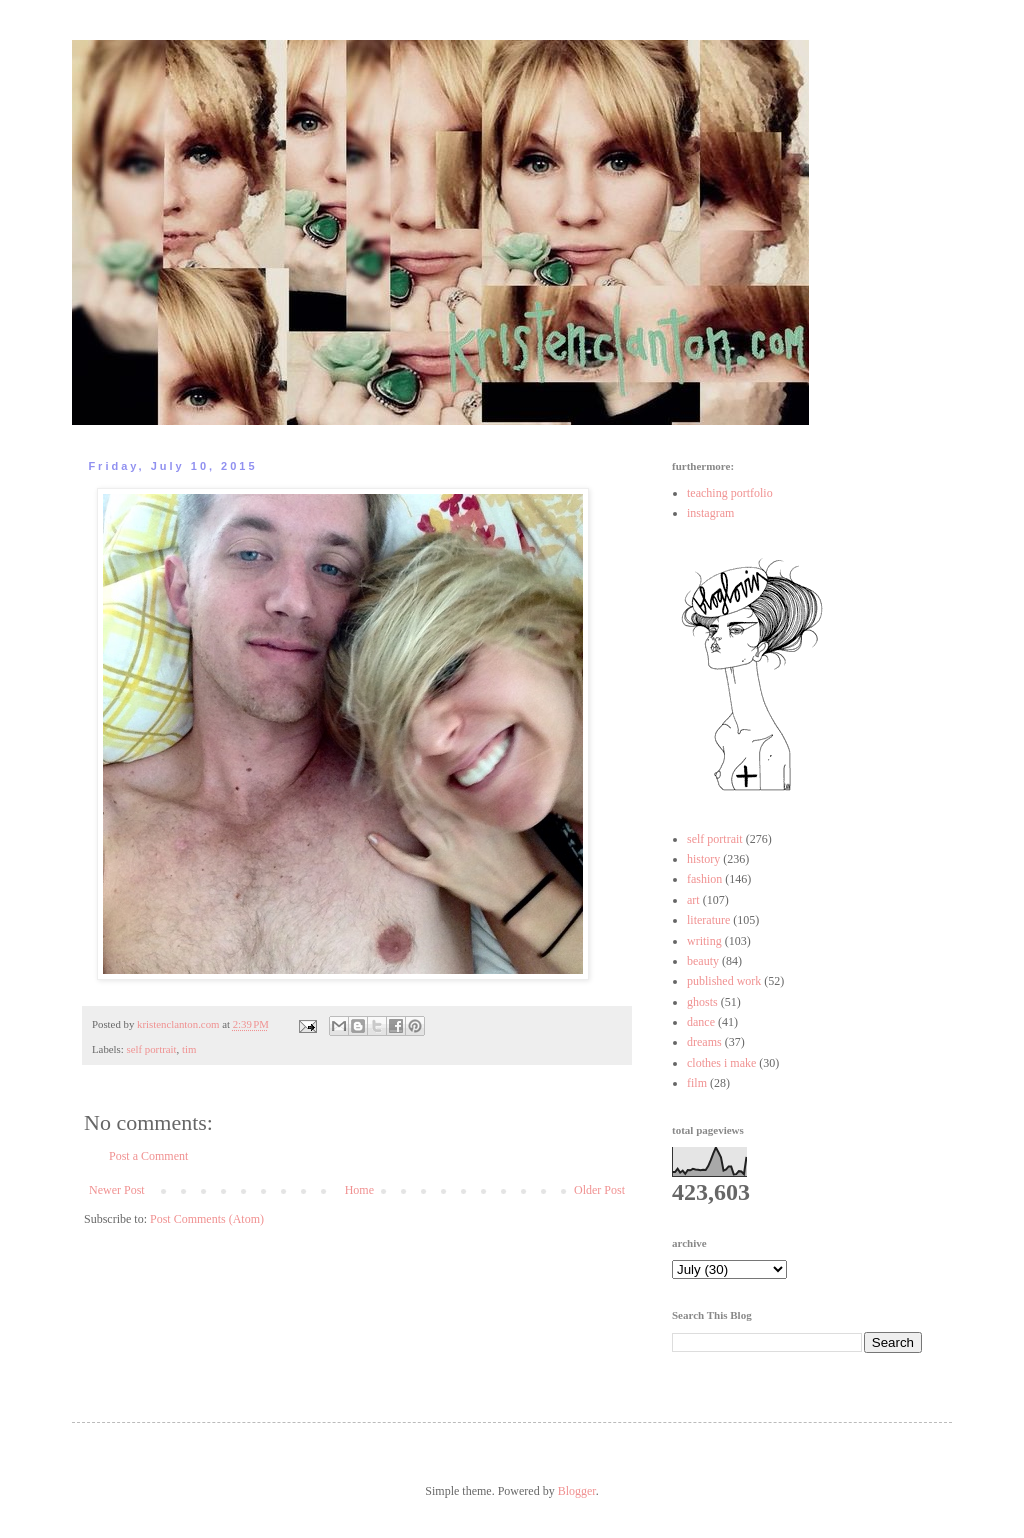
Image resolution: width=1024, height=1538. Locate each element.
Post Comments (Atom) (207, 1219)
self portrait (151, 1049)
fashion (704, 879)
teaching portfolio (730, 493)
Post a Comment (148, 1156)
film (697, 1083)
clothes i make (721, 1063)
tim (189, 1049)
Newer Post (117, 1190)
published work (724, 981)
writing (704, 941)
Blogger (577, 1491)
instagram (710, 513)
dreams (704, 1042)
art (693, 900)
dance (701, 1022)
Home (359, 1190)
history (703, 859)
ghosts (702, 1002)
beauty (703, 961)
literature (708, 920)
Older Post (599, 1190)
